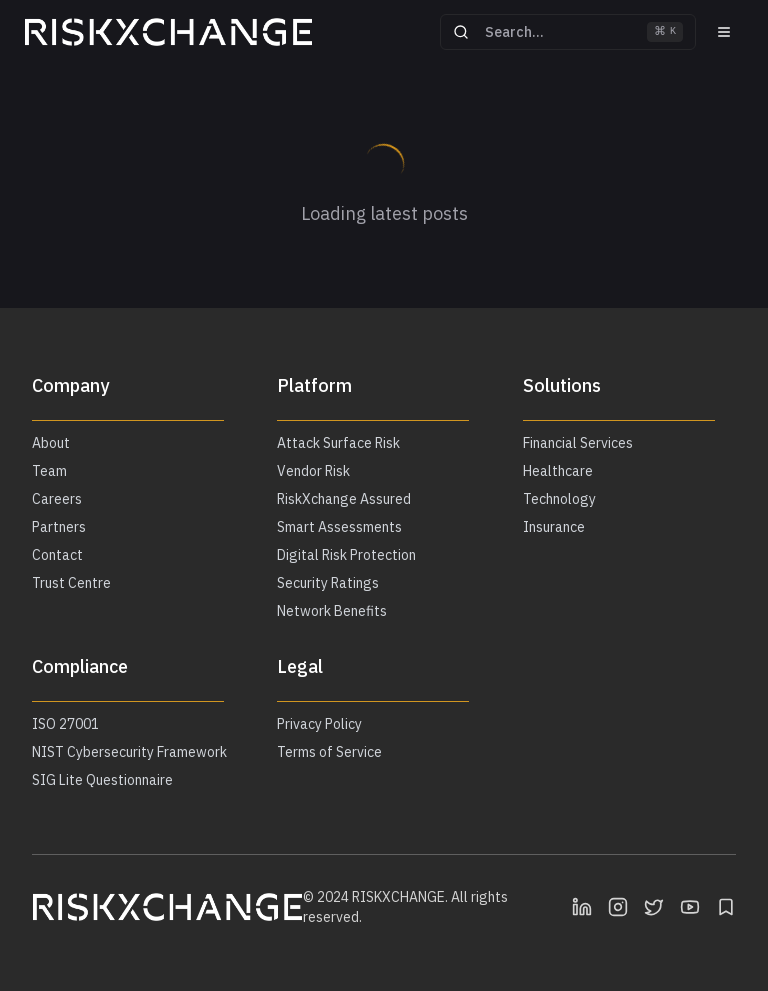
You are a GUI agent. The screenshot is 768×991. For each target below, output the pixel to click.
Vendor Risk (313, 471)
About (51, 443)
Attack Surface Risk (338, 443)
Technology (559, 499)
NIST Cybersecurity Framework (129, 752)
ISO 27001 (65, 724)
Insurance (554, 527)
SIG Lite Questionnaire (102, 780)
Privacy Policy (319, 724)
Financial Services (578, 443)
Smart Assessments (339, 527)
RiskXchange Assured (344, 499)
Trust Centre (71, 583)
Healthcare (558, 471)
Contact (57, 555)
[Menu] (724, 32)
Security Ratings (328, 583)
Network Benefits (332, 611)
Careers (57, 499)
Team (49, 471)
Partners (59, 527)
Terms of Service (329, 752)
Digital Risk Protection (346, 555)
